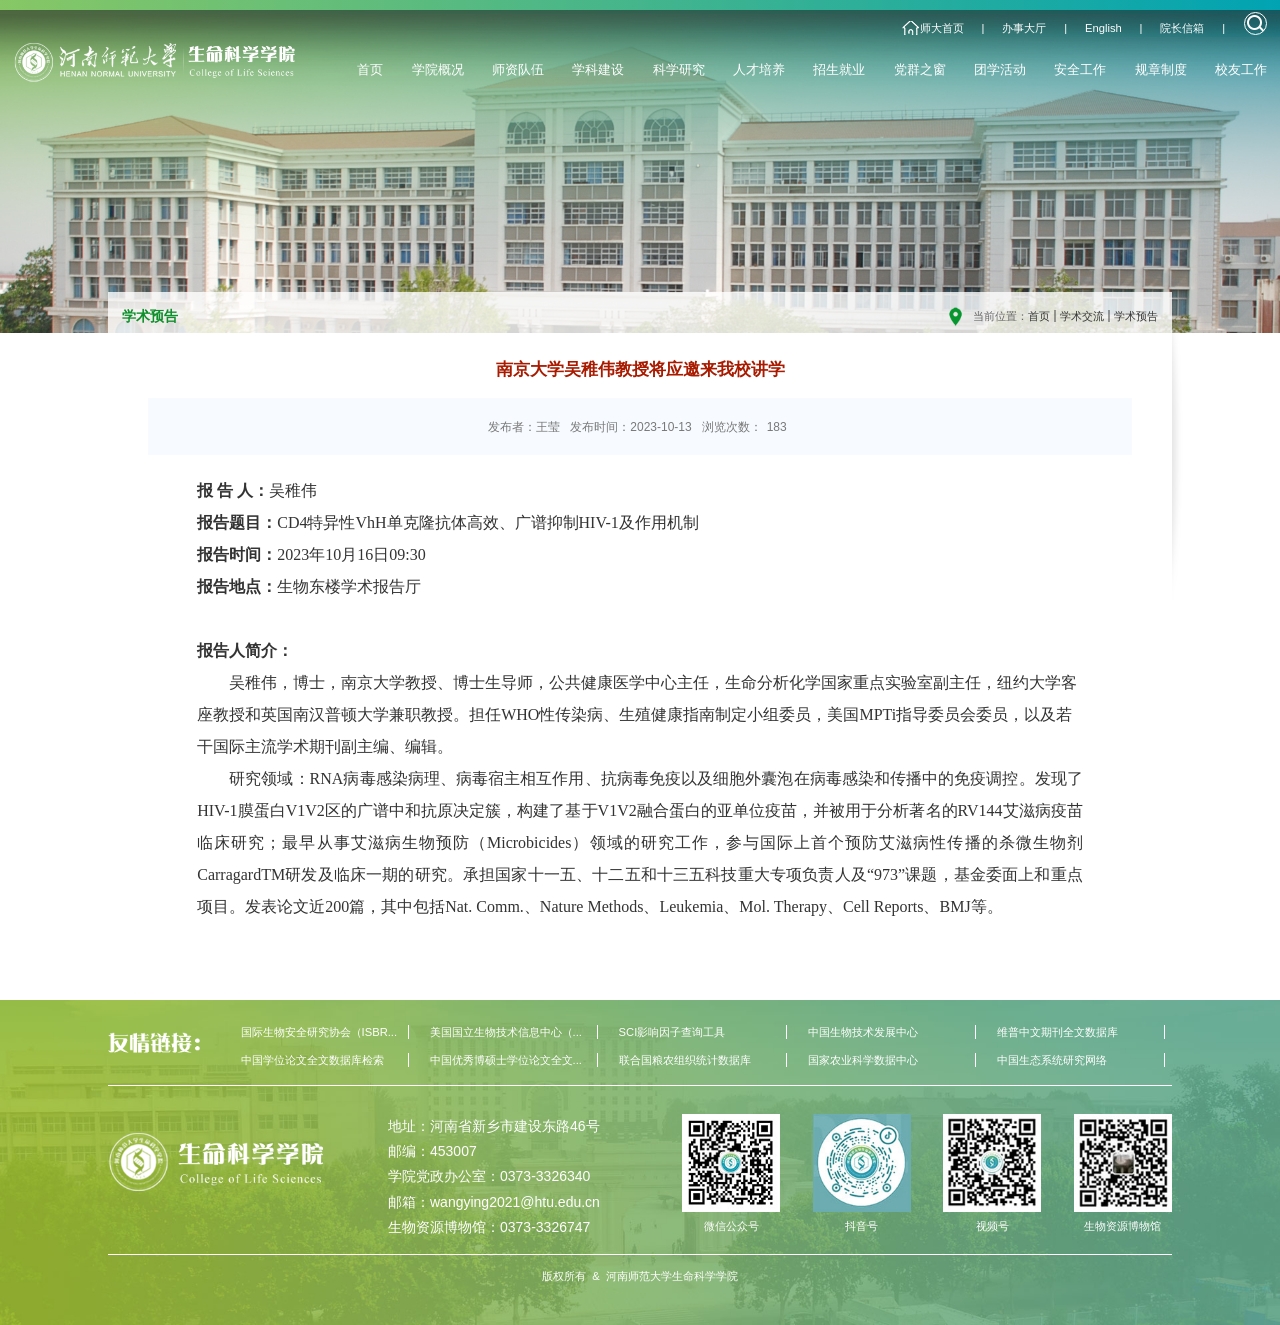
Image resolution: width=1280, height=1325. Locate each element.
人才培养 (759, 69)
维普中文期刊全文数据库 (1057, 1032)
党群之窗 (920, 69)
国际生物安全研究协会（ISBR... (319, 1032)
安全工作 (1080, 69)
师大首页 (942, 28)
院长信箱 (1182, 28)
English (1103, 28)
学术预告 (1136, 316)
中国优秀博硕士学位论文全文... (506, 1060)
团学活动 (1000, 69)
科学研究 (679, 69)
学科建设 (598, 69)
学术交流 (1082, 316)
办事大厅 (1024, 28)
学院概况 (438, 69)
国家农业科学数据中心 (863, 1060)
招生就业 (839, 69)
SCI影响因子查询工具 (672, 1032)
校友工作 (1241, 69)
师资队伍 (518, 69)
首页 (370, 69)
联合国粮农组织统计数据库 (685, 1060)
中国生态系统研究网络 (1052, 1060)
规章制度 (1161, 69)
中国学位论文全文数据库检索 (312, 1060)
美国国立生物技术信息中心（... (506, 1032)
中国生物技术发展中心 (863, 1032)
